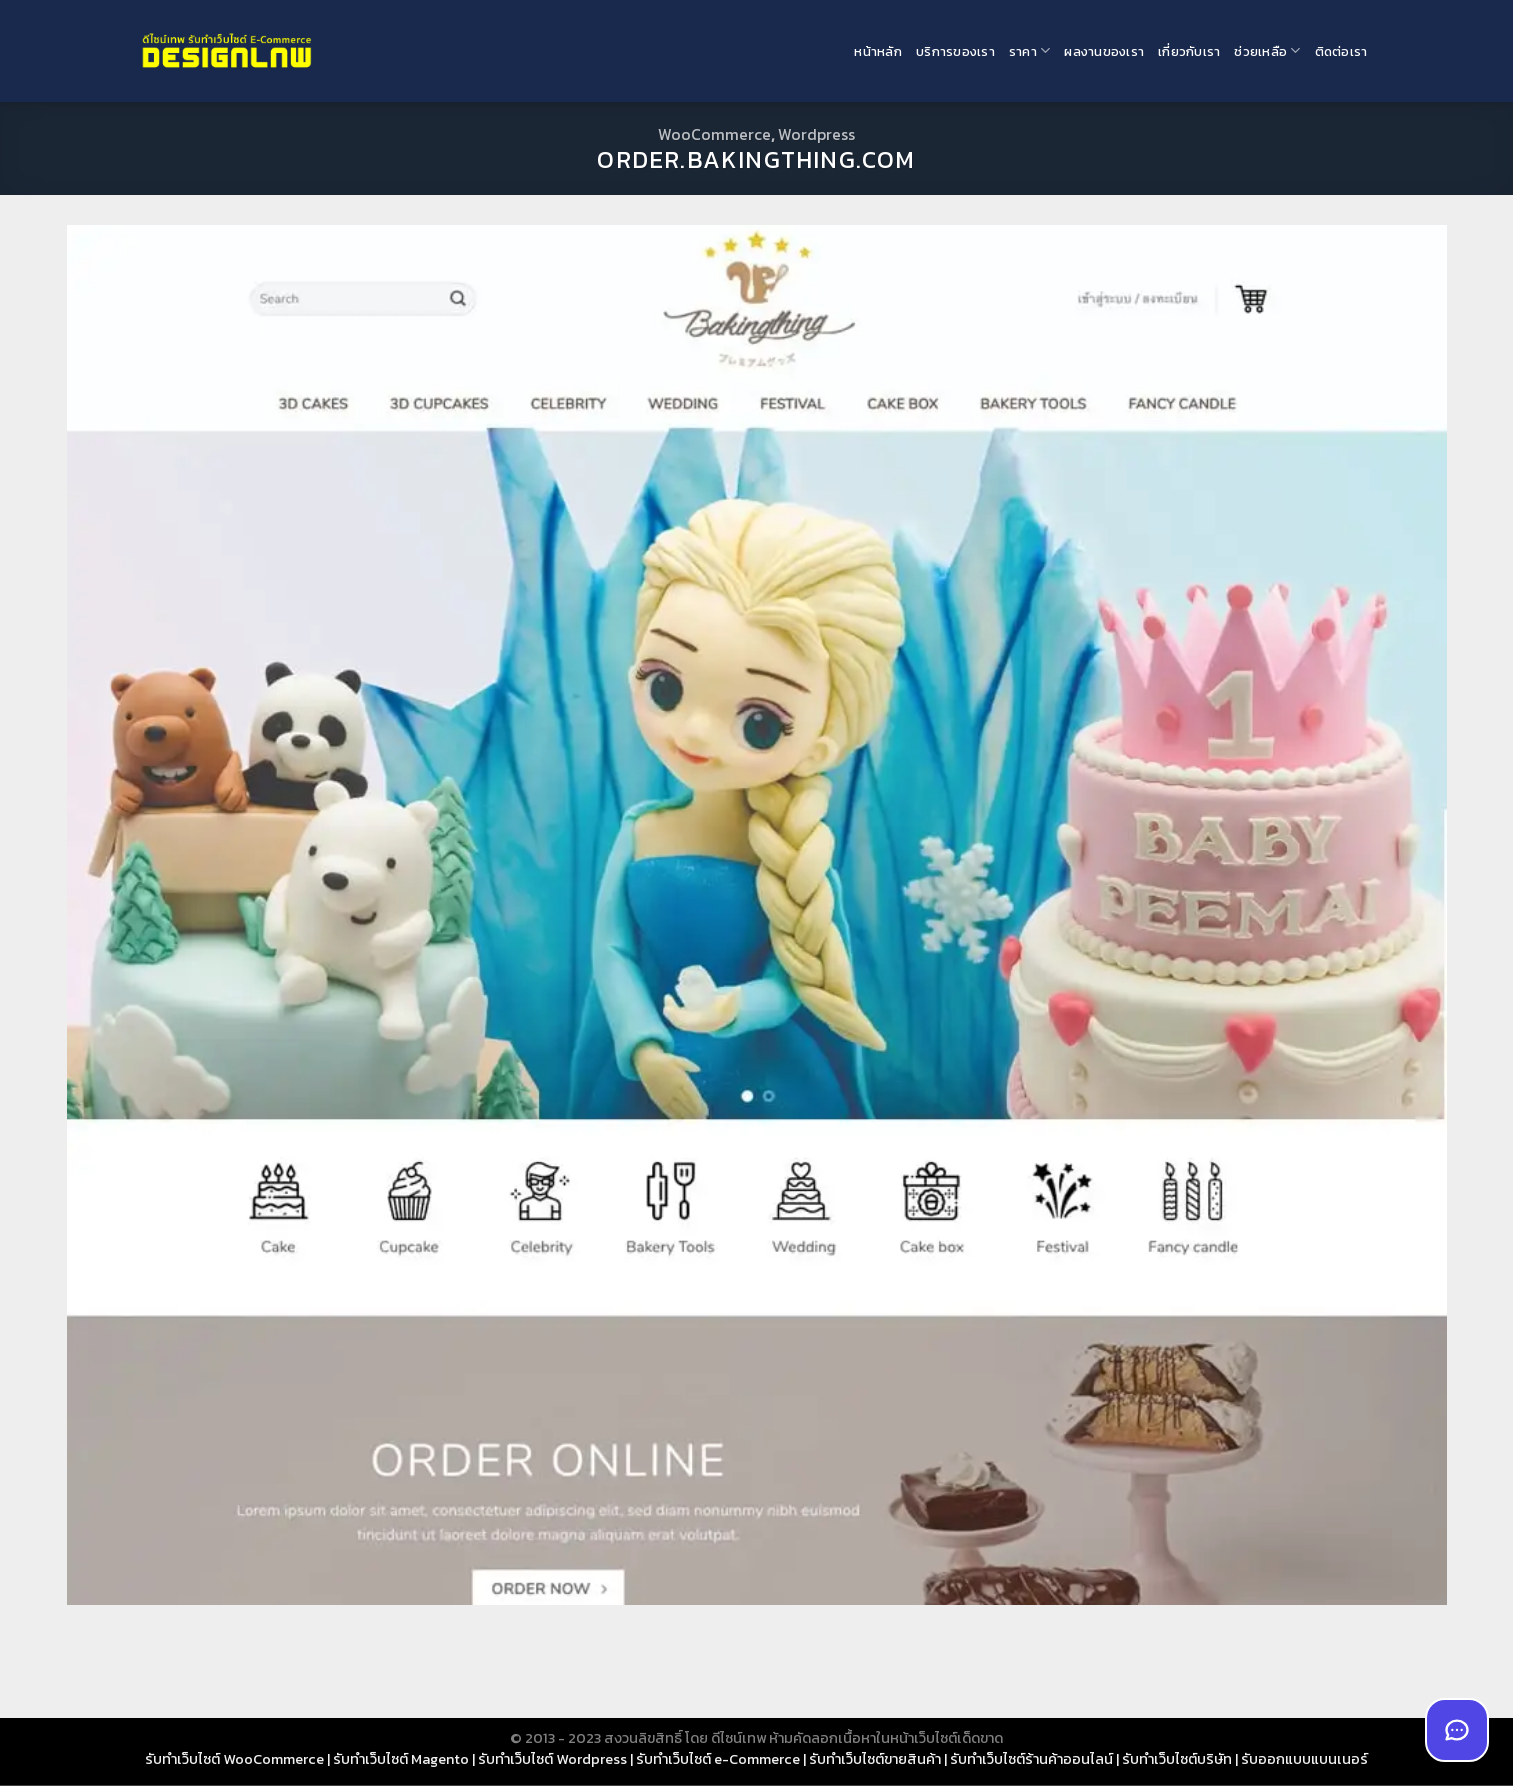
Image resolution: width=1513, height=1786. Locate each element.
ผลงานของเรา (1104, 51)
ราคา (1029, 50)
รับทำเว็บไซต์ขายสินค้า (875, 1759)
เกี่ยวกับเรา (1189, 51)
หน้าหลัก (878, 51)
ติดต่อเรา (1341, 51)
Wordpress (816, 134)
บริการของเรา (955, 51)
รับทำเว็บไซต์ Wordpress (552, 1759)
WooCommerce (714, 134)
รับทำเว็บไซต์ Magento (401, 1759)
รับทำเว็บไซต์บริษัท (1177, 1759)
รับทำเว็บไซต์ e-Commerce (718, 1759)
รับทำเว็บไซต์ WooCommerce (234, 1759)
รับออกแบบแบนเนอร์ (1304, 1759)
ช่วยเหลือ (1267, 50)
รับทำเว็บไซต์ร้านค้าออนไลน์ (1031, 1759)
